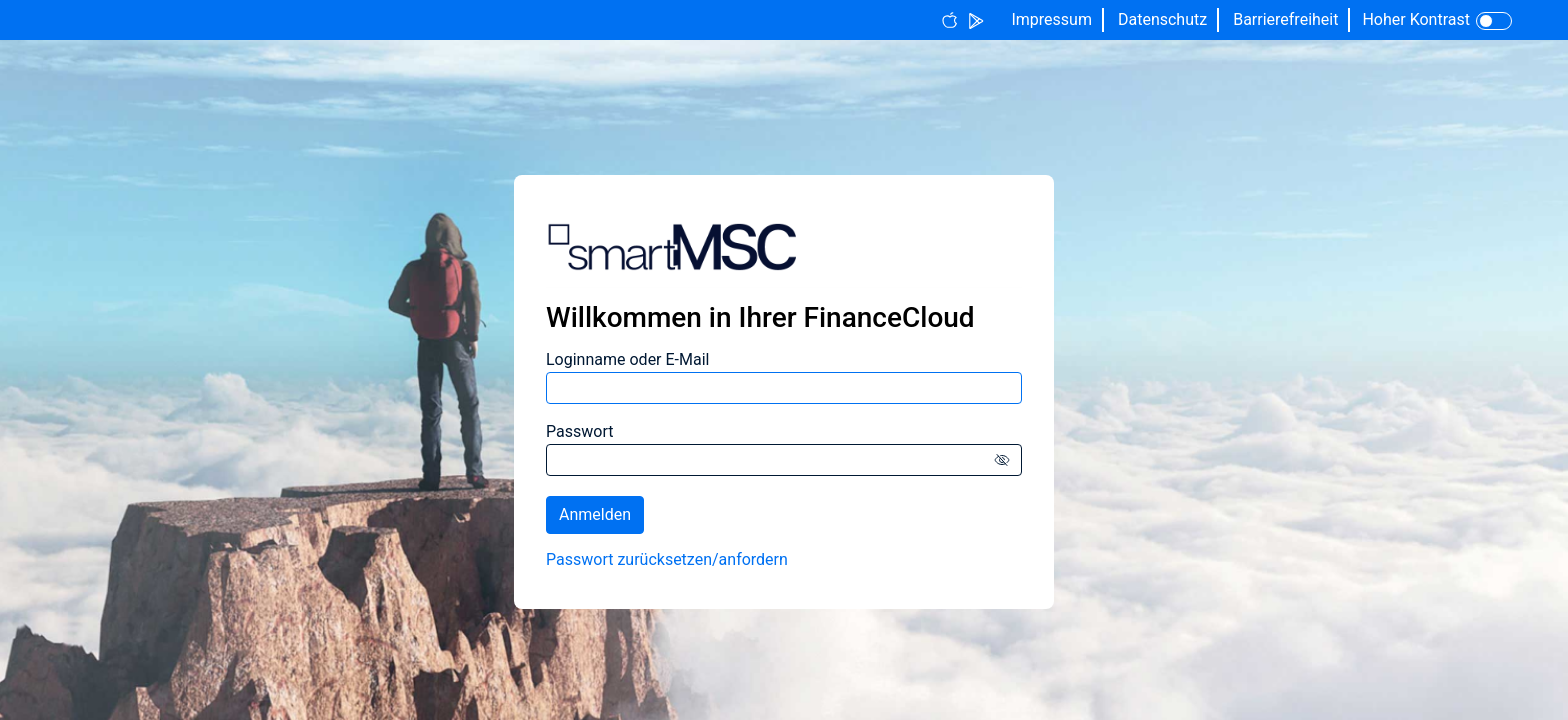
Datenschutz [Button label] (1162, 19)
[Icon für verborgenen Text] (1006, 460)
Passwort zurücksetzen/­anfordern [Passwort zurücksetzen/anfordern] (667, 559)
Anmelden (595, 514)
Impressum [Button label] (1051, 19)
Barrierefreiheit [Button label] (1285, 19)
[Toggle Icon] (1494, 21)
